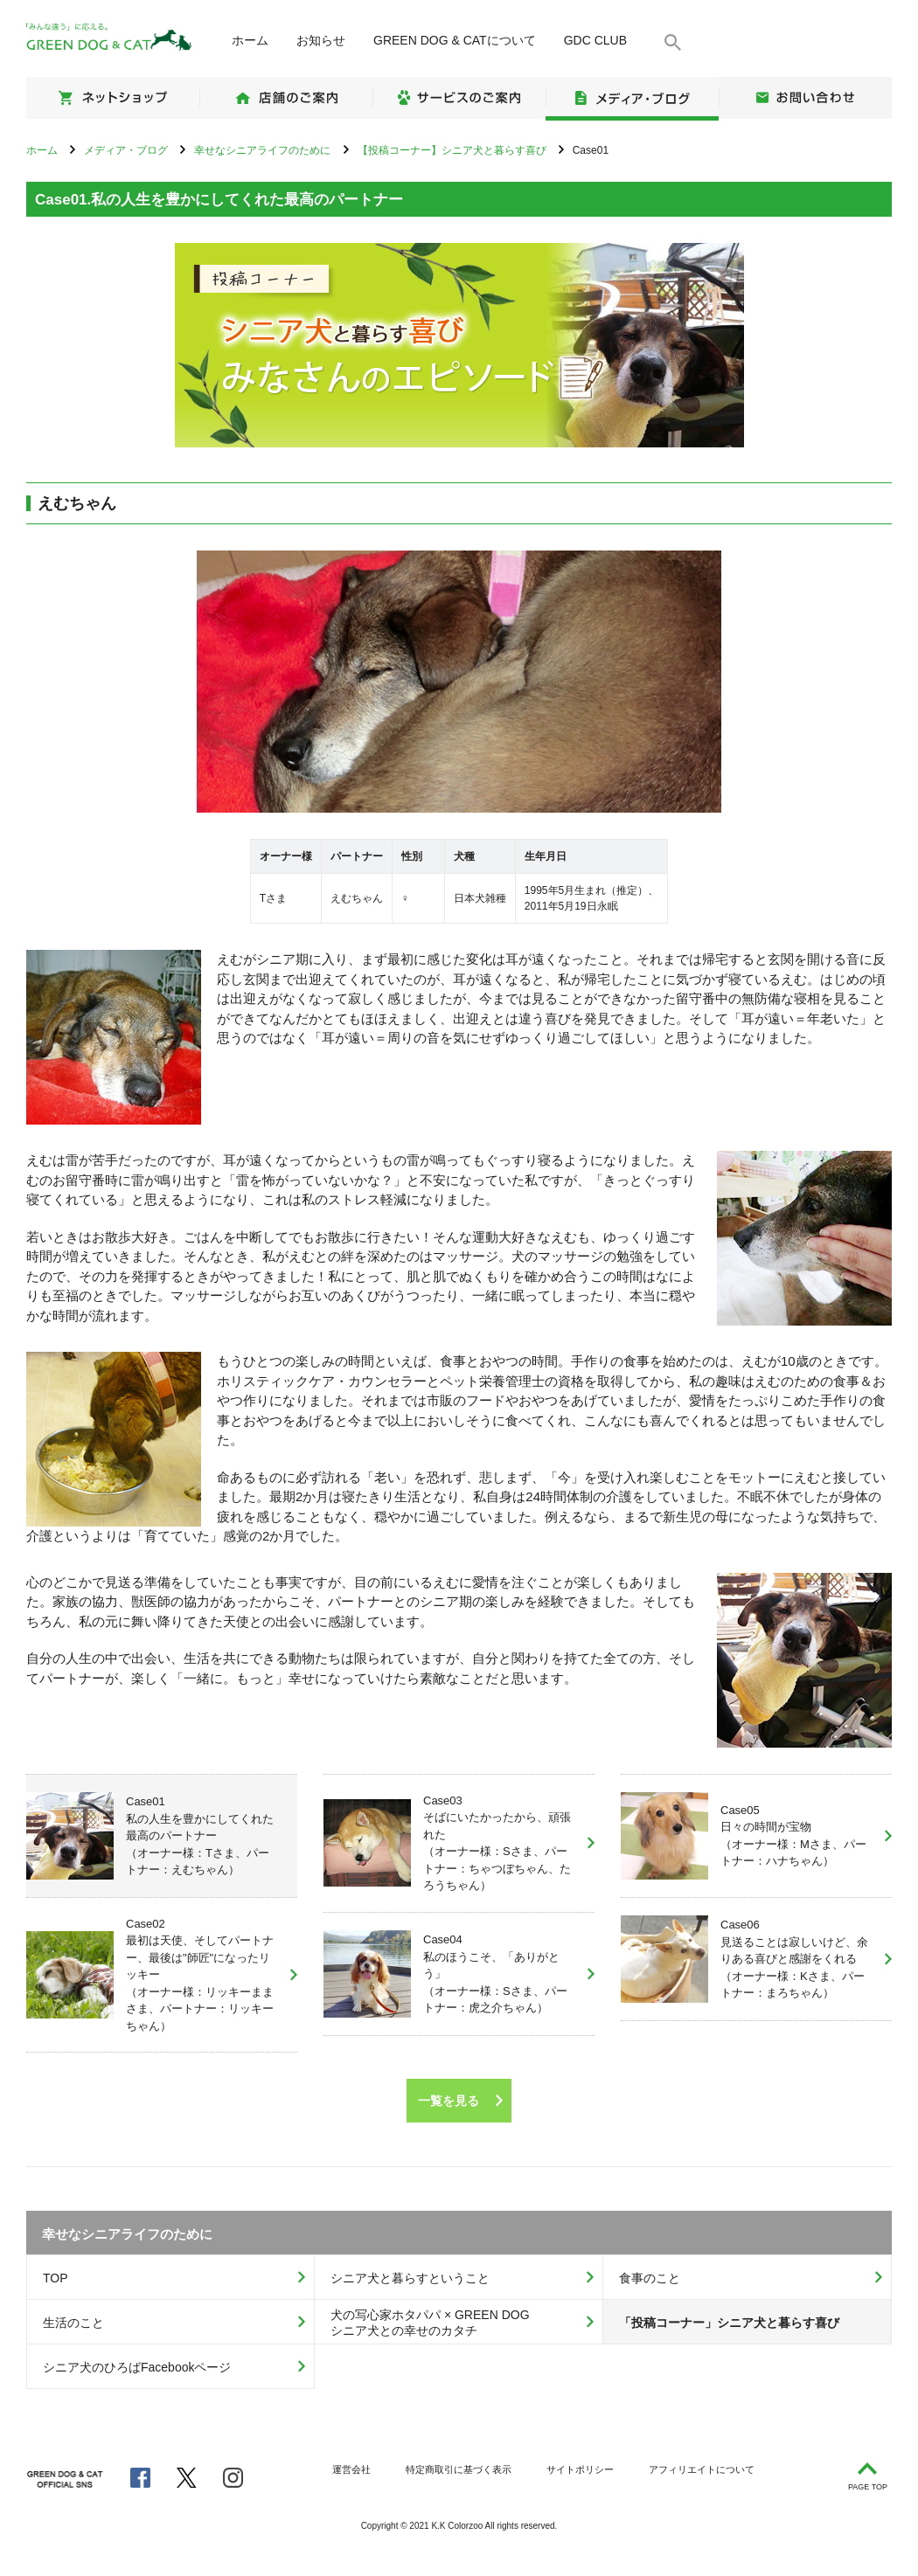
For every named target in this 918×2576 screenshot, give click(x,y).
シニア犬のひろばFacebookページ (137, 2367)
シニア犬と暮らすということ (410, 2278)
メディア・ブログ (632, 98)
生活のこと (73, 2323)
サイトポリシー (580, 2469)
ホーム (250, 40)
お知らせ (320, 40)
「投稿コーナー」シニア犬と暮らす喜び (729, 2323)
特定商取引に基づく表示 (458, 2469)
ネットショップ (112, 98)
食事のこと (649, 2278)
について (454, 40)
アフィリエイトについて (702, 2469)
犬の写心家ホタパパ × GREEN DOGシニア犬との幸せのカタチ (430, 2323)
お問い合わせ (805, 98)
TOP (55, 2278)
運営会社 (351, 2469)
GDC (595, 40)
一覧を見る (448, 2101)
